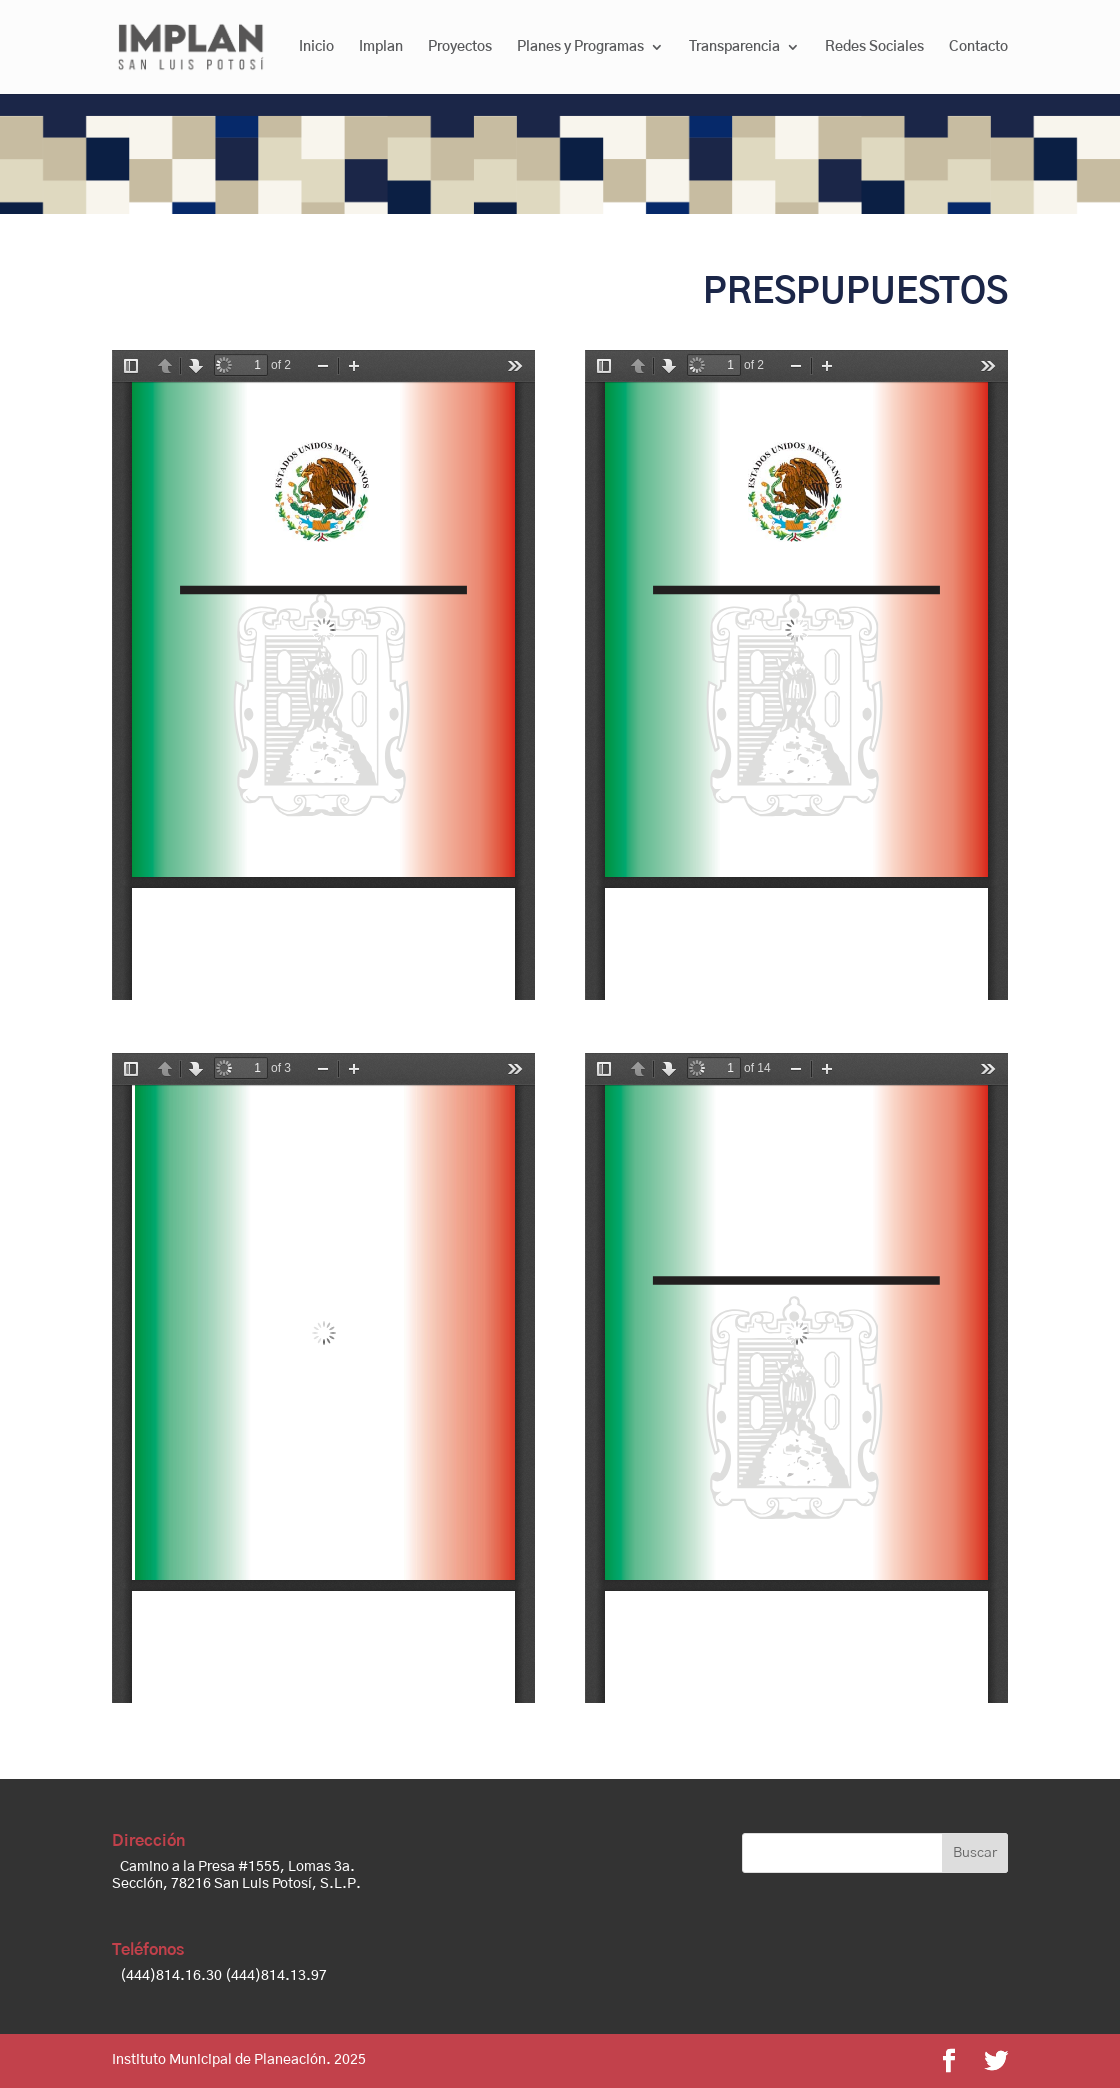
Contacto (978, 47)
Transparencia (734, 47)
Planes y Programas (580, 47)
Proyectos (460, 47)
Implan (381, 47)
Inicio (316, 47)
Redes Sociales (874, 47)
